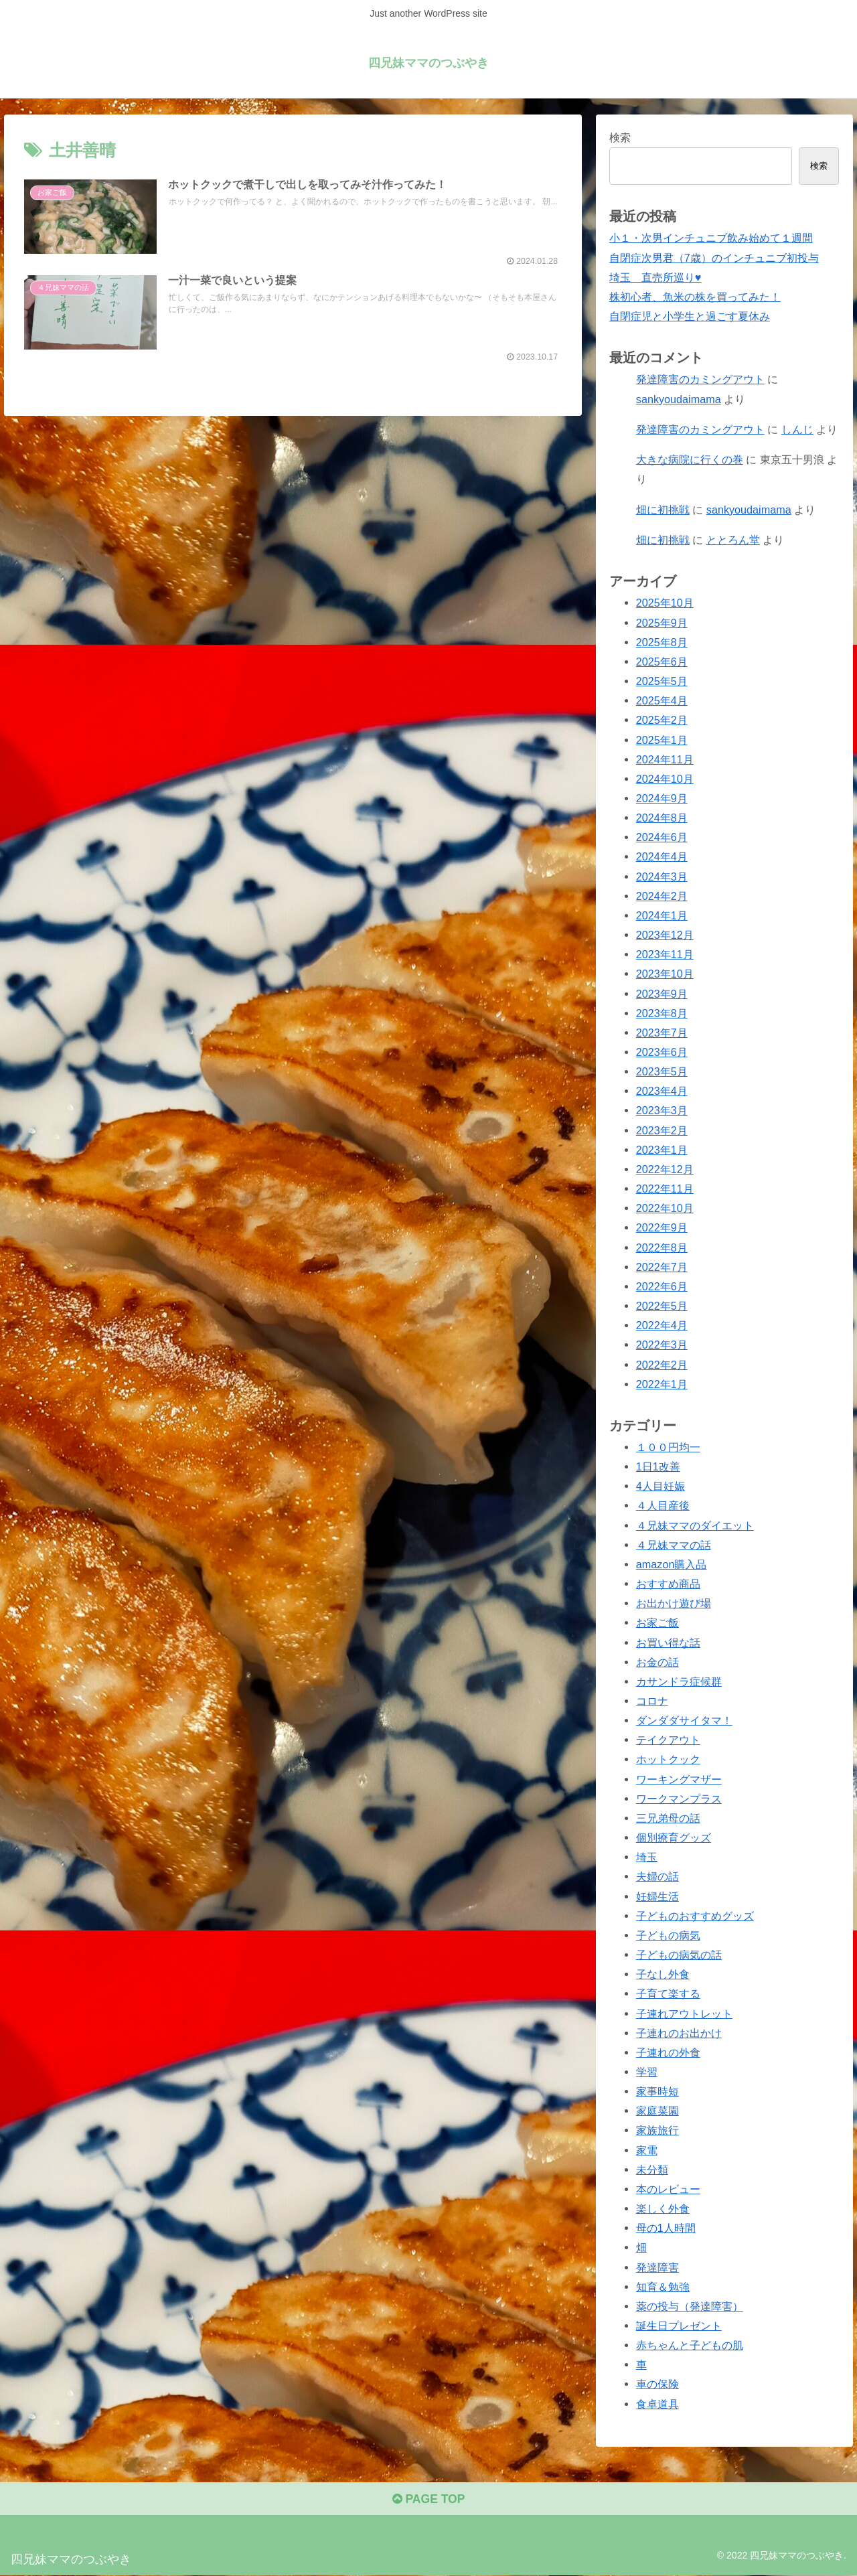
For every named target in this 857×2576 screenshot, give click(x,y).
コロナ (652, 1701)
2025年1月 (662, 739)
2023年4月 (662, 1091)
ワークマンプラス (679, 1799)
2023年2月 (662, 1130)
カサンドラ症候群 (679, 1681)
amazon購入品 (671, 1564)
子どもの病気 (668, 1935)
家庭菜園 (657, 2111)
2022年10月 (665, 1208)
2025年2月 (662, 720)
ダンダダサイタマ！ (684, 1720)
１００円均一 (668, 1447)
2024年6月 (662, 837)
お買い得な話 (668, 1642)
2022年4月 (662, 1325)
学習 (646, 2072)
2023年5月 (662, 1071)
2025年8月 (662, 642)
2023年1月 (662, 1150)
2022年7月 (662, 1267)
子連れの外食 (668, 2052)
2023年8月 (662, 1012)
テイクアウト (668, 1740)
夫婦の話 (657, 1876)
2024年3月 (662, 876)
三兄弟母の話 (668, 1818)
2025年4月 (662, 700)
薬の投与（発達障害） (689, 2306)
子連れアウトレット (684, 2013)
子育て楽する (668, 1993)
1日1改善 (658, 1466)
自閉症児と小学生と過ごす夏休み (689, 316)
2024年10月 (665, 779)
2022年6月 (662, 1286)
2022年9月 (662, 1227)
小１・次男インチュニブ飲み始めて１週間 (711, 238)
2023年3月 (662, 1110)
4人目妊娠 (660, 1486)
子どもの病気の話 (679, 1955)
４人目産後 (663, 1505)
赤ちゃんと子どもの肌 (689, 2345)
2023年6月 (662, 1052)
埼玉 (646, 1857)
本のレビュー (668, 2189)
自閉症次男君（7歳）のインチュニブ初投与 (714, 257)
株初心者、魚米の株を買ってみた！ (695, 297)
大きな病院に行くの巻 (689, 459)
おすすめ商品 (668, 1584)
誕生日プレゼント (679, 2326)
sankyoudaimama (678, 398)
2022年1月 (662, 1383)
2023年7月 (662, 1033)
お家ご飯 (657, 1622)
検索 (620, 137)
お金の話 (657, 1661)
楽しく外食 (663, 2208)
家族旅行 (657, 2130)
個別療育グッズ (673, 1837)
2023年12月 (665, 935)
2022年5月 (662, 1306)
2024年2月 (662, 896)
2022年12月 (665, 1169)
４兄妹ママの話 (673, 1545)
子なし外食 (663, 1974)
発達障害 (657, 2267)
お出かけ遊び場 (673, 1603)
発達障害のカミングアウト (700, 379)
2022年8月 (662, 1247)
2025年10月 (665, 603)
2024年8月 (662, 818)
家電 (646, 2149)
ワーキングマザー (679, 1778)
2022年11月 (665, 1189)
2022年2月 (662, 1364)
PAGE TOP (428, 2500)
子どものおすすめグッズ (695, 1916)
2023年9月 (662, 993)
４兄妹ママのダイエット (695, 1525)
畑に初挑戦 (663, 510)
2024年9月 (662, 798)
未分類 (652, 2170)
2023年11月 (665, 954)
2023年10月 (665, 974)
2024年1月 (662, 915)
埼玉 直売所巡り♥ (655, 277)
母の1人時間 (666, 2228)
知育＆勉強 (663, 2286)
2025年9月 (662, 622)
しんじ (797, 429)
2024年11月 (665, 759)
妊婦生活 (657, 1896)
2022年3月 (662, 1345)
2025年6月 (662, 662)
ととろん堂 (733, 540)
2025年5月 (662, 681)
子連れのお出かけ (679, 2032)
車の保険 (657, 2384)
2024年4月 (662, 856)
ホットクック (668, 1759)
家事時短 (657, 2091)
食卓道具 (657, 2403)
